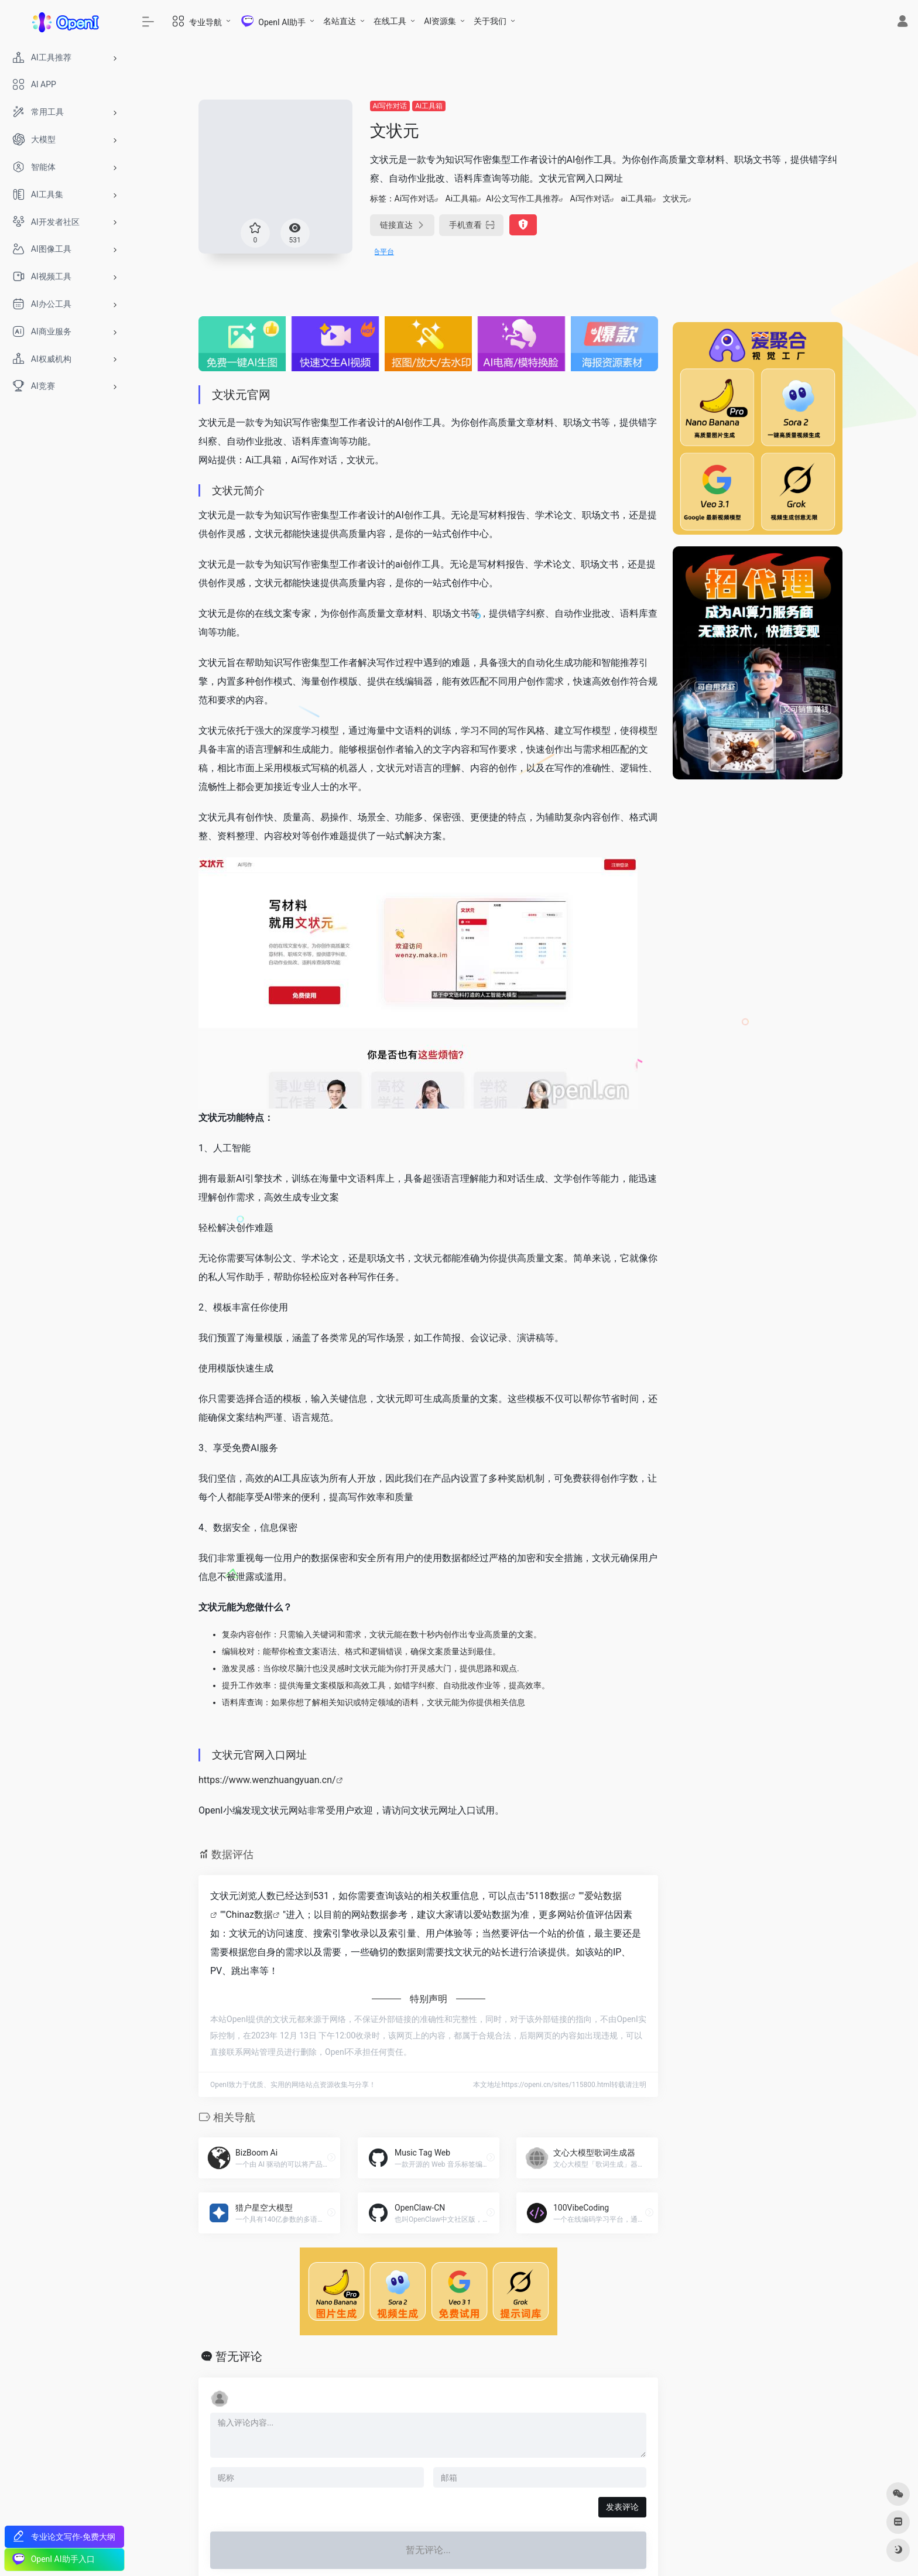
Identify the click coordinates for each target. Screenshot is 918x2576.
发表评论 (622, 2507)
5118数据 (548, 1895)
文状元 (675, 198)
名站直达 (339, 21)
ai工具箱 (636, 198)
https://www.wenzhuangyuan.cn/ (267, 1779)
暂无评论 (238, 2356)
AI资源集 (440, 21)
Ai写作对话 (390, 106)
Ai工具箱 (429, 106)
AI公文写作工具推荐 (522, 198)
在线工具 (390, 21)
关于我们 (490, 21)
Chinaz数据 (249, 1914)
